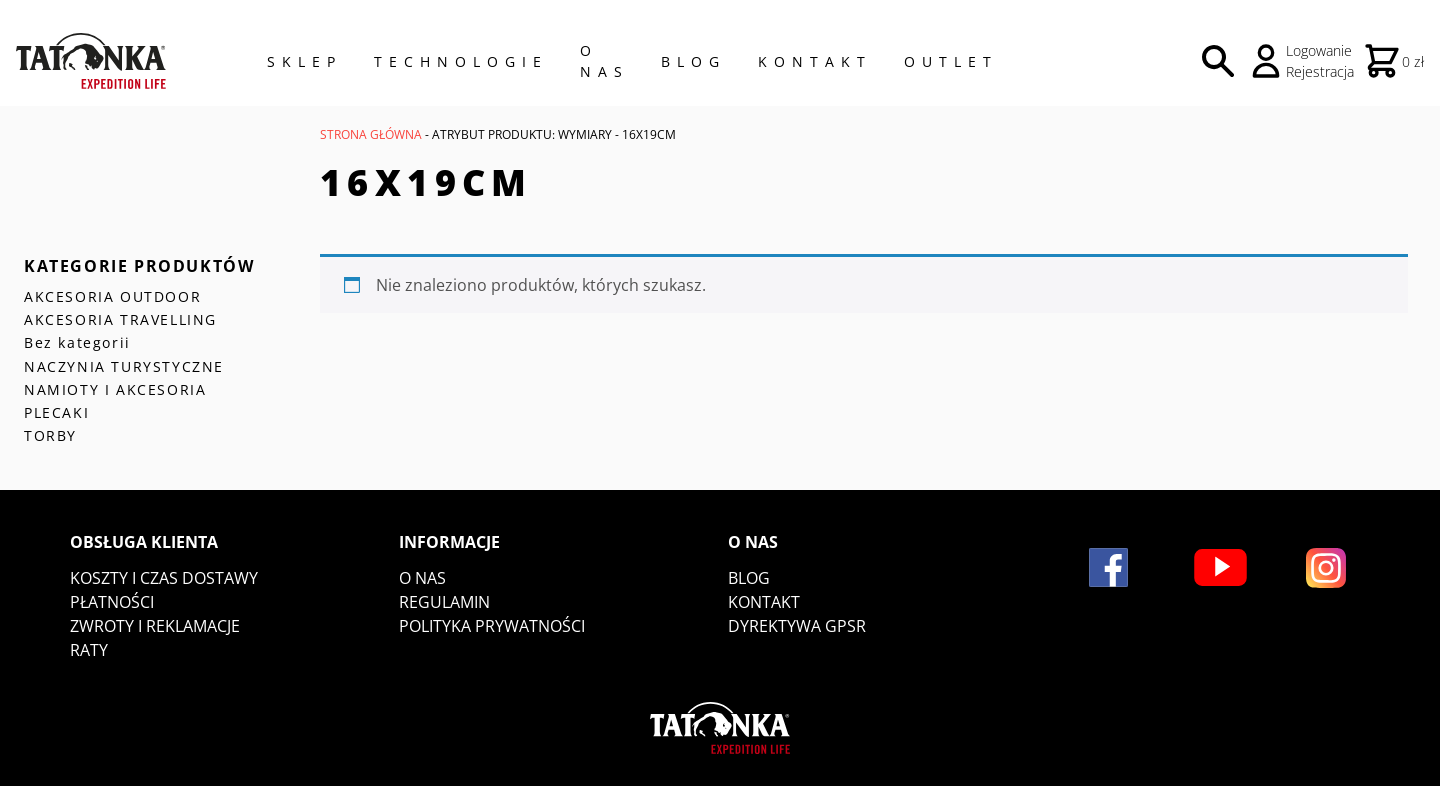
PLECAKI (56, 412)
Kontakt (815, 61)
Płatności (112, 602)
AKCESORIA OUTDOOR (112, 296)
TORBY (50, 435)
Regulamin (444, 602)
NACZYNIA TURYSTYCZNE (124, 366)
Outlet (951, 61)
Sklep (304, 61)
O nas (422, 578)
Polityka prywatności (492, 626)
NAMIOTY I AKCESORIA (115, 389)
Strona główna (371, 134)
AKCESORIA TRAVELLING (120, 319)
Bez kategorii (77, 342)
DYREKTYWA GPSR (797, 626)
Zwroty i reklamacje (155, 626)
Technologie (461, 61)
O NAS (604, 61)
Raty (89, 650)
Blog (693, 61)
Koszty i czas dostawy (164, 578)
